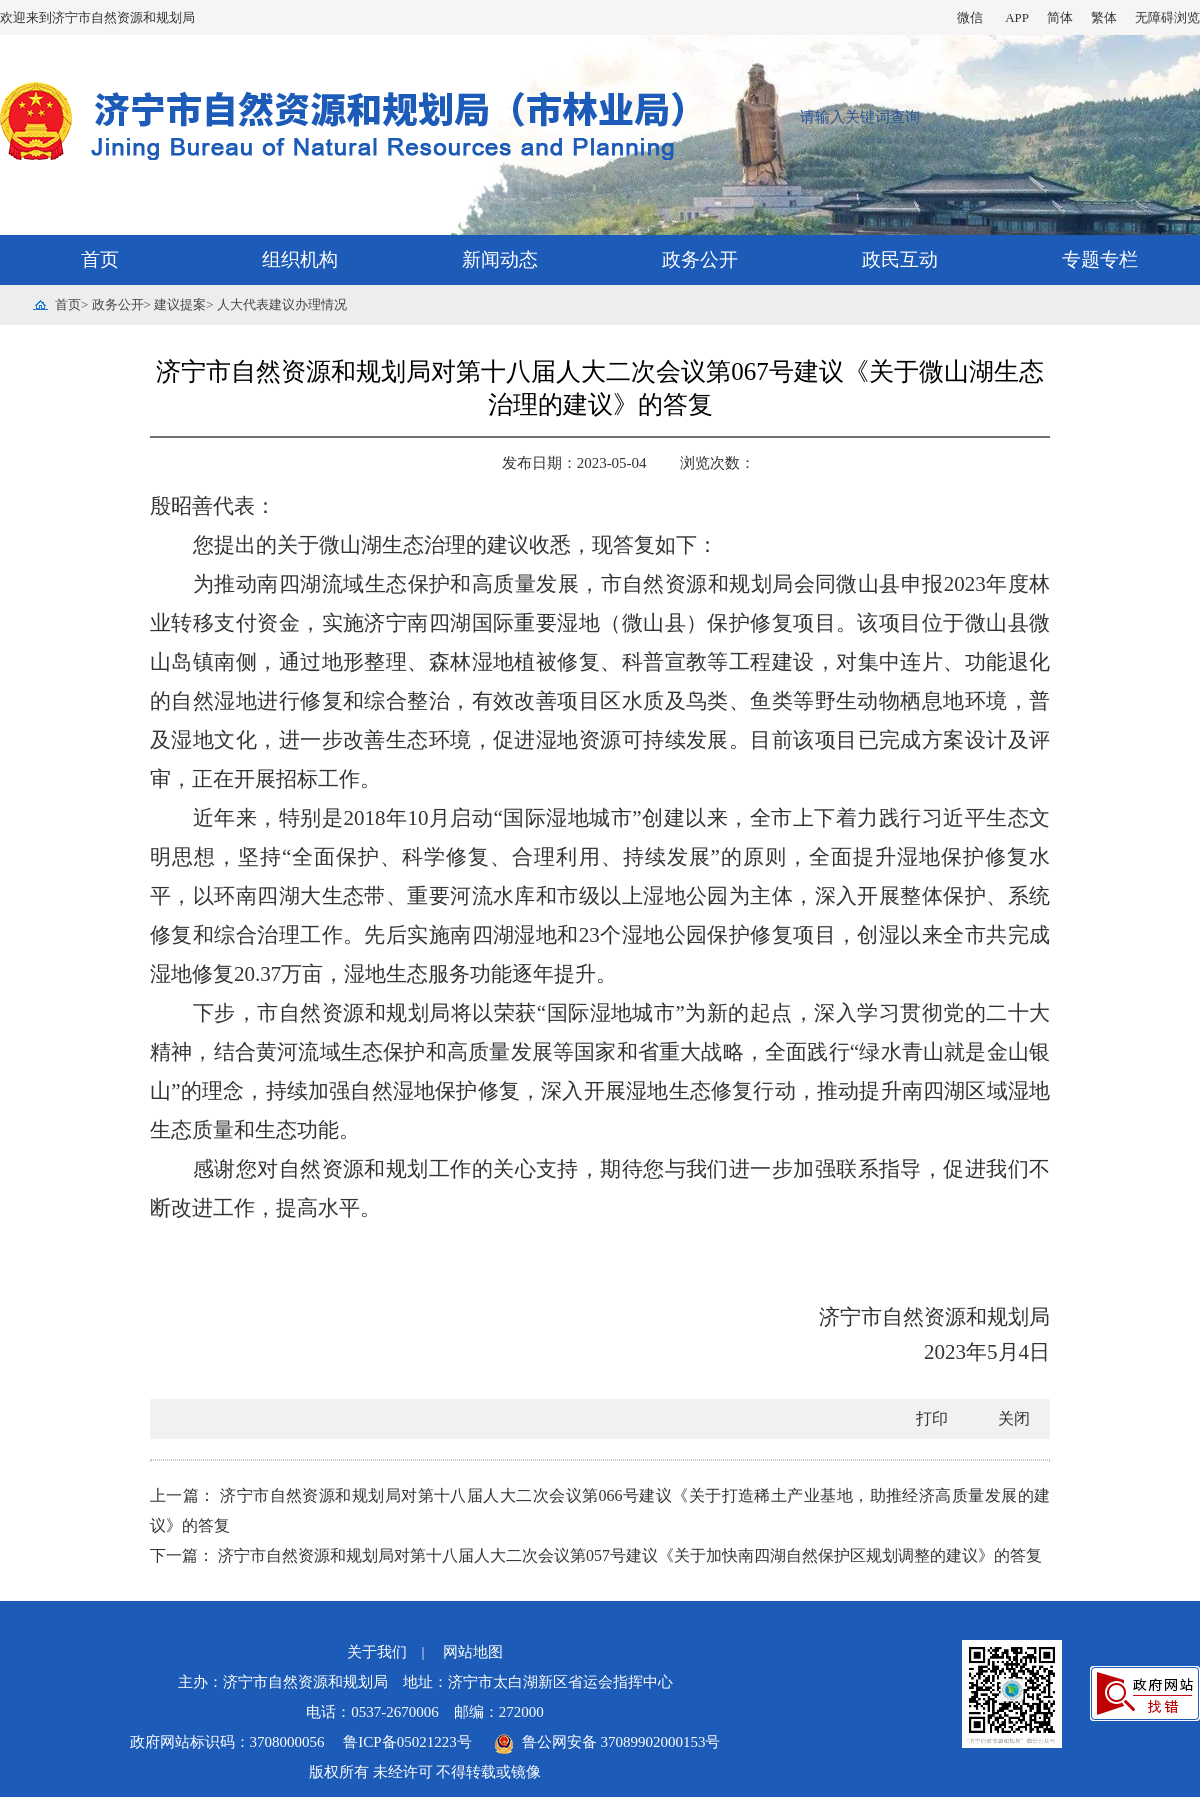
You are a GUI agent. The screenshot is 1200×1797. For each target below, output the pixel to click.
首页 (100, 259)
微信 (970, 17)
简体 (1060, 17)
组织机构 (300, 259)
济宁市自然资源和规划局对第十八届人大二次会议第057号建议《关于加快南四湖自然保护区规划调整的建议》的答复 (630, 1555)
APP (1017, 17)
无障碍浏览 (1167, 17)
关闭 (1014, 1418)
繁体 (1104, 17)
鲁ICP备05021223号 (409, 1742)
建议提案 (180, 304)
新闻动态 (500, 259)
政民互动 (900, 259)
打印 (932, 1418)
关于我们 (377, 1652)
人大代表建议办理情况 (282, 304)
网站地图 (473, 1652)
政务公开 (700, 259)
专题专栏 (1100, 259)
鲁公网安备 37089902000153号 (607, 1742)
